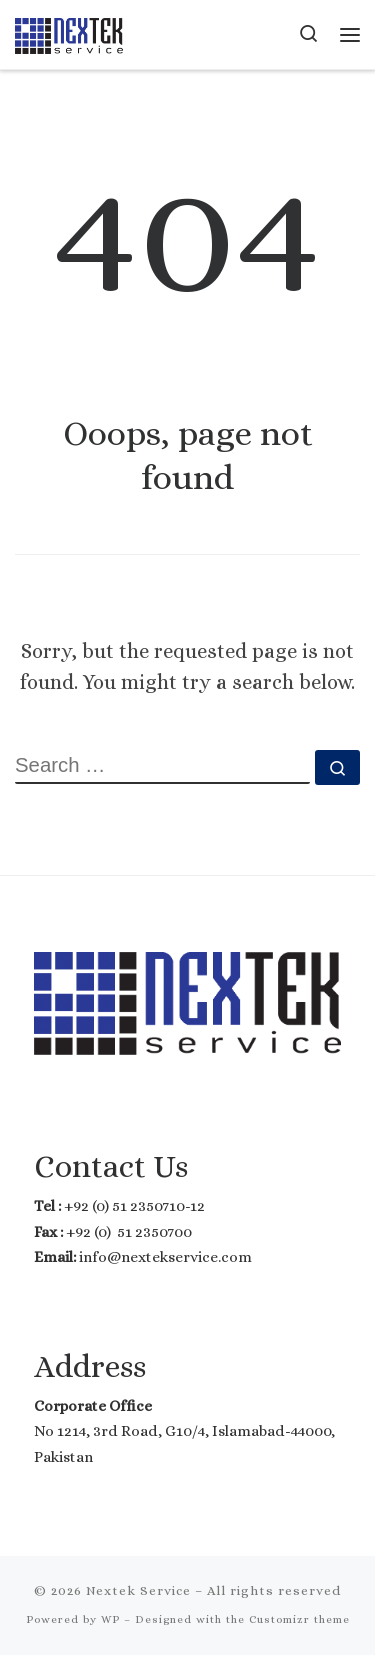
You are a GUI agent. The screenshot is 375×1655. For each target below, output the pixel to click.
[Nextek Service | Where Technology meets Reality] (69, 33)
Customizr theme (299, 1619)
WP (110, 1619)
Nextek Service (138, 1590)
